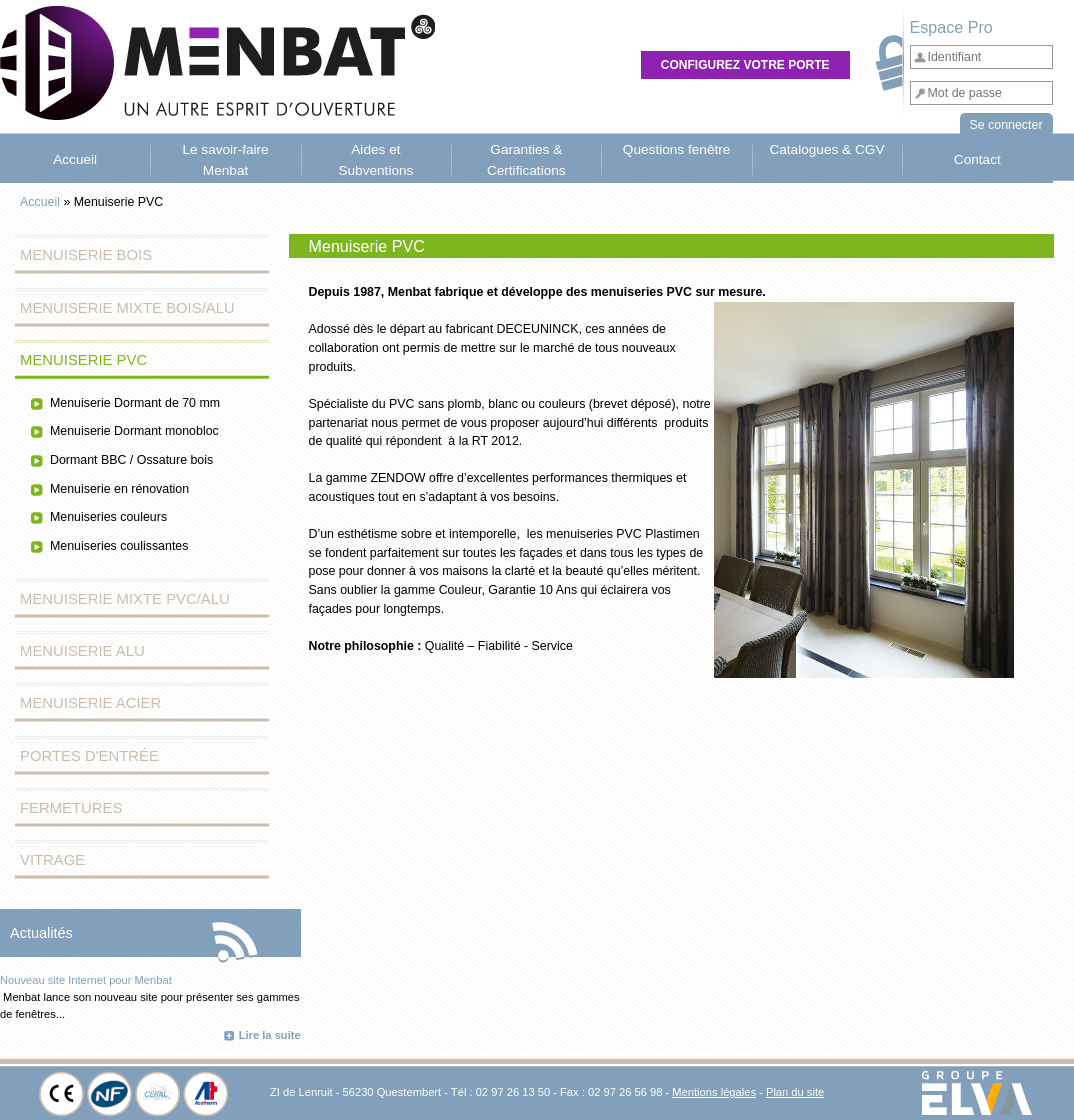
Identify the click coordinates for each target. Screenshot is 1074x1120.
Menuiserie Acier (90, 703)
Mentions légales (714, 1092)
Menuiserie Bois (86, 255)
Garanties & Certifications (526, 159)
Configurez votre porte (745, 65)
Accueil (75, 159)
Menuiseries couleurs (108, 517)
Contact (977, 159)
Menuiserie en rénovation (119, 489)
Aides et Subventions (375, 159)
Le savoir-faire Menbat (225, 159)
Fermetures (71, 808)
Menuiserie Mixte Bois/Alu (127, 308)
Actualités (41, 933)
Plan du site (795, 1092)
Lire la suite (270, 1035)
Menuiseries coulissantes (119, 546)
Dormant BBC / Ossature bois (131, 460)
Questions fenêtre (677, 149)
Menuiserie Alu (82, 651)
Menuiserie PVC (83, 360)
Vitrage (52, 860)
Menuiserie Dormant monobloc (134, 431)
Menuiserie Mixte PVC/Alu (125, 599)
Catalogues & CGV (826, 149)
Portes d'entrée (89, 756)
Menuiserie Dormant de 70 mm (135, 403)
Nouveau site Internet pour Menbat (86, 980)
